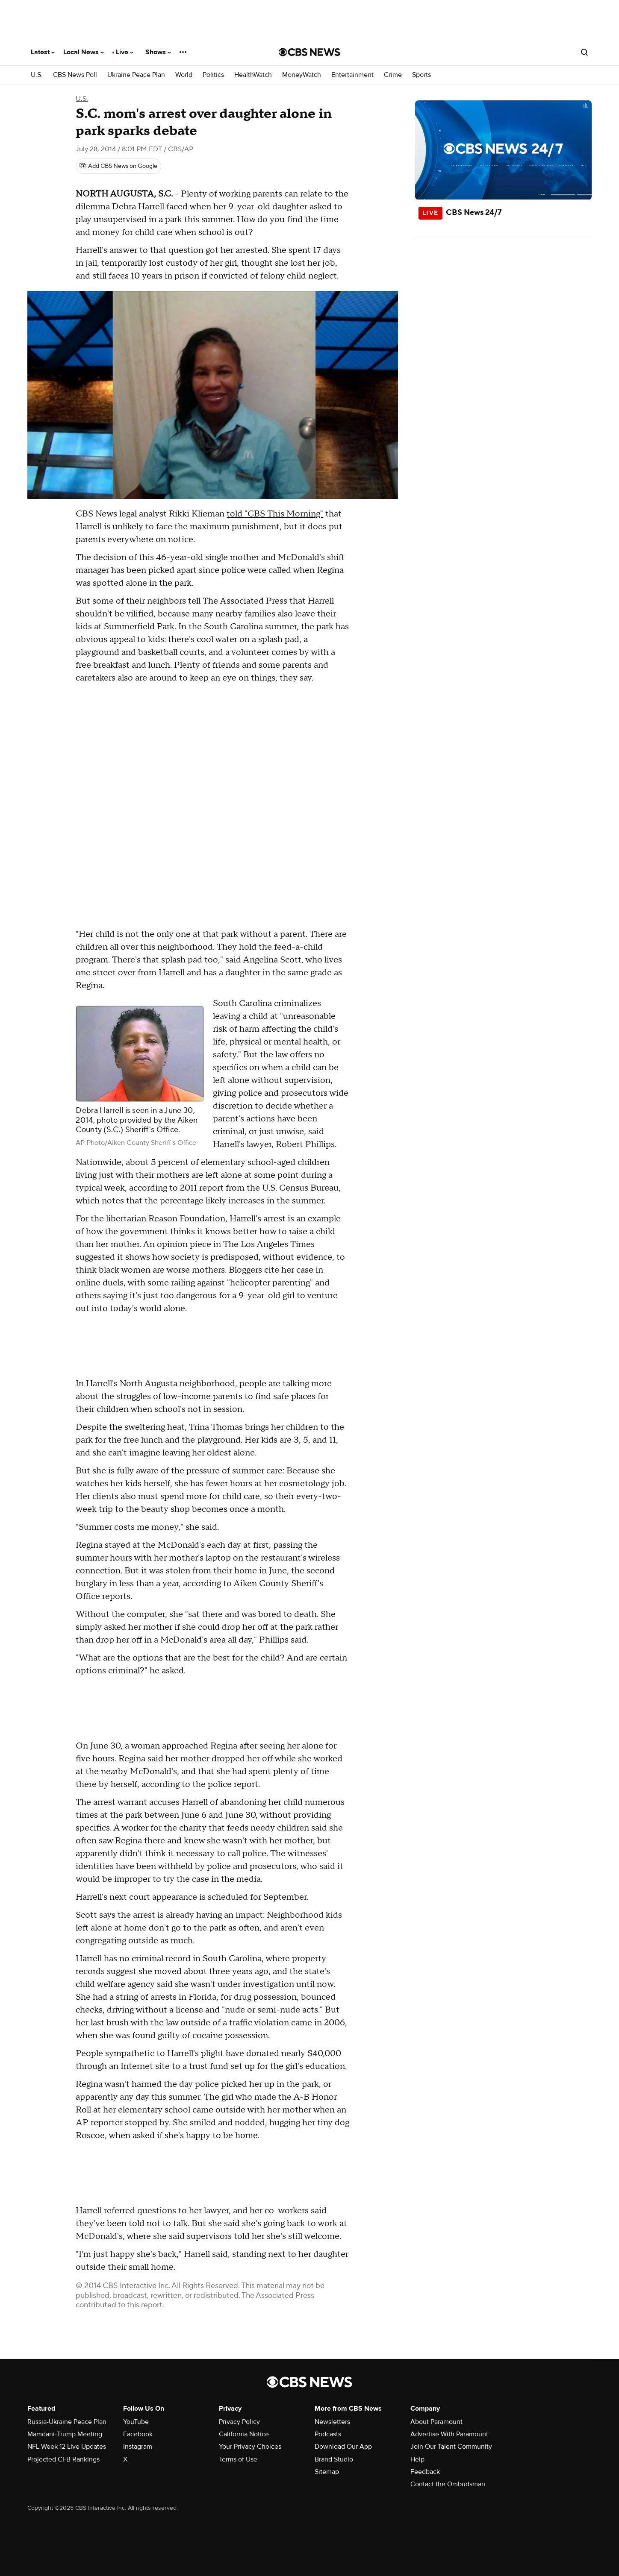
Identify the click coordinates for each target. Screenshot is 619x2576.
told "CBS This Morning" (275, 513)
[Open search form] (584, 52)
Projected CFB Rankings (63, 2459)
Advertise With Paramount (449, 2434)
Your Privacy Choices (250, 2446)
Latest (43, 52)
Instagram (137, 2446)
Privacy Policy (239, 2421)
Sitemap (327, 2471)
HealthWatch (253, 75)
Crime (393, 75)
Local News (83, 52)
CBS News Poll (75, 75)
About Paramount (436, 2421)
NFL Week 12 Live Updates (66, 2446)
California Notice (244, 2434)
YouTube (136, 2421)
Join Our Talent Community (451, 2446)
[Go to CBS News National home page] (309, 52)
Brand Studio (334, 2459)
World (183, 75)
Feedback (425, 2471)
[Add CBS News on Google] (118, 166)
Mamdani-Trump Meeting (64, 2434)
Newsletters (332, 2421)
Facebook (138, 2434)
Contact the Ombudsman (447, 2484)
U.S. (37, 75)
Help (417, 2459)
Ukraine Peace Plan (136, 75)
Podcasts (328, 2434)
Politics (213, 75)
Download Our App (343, 2446)
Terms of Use (238, 2459)
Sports (421, 75)
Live (124, 52)
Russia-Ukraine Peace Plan (66, 2421)
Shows (158, 52)
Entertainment (352, 75)
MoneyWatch (301, 75)
